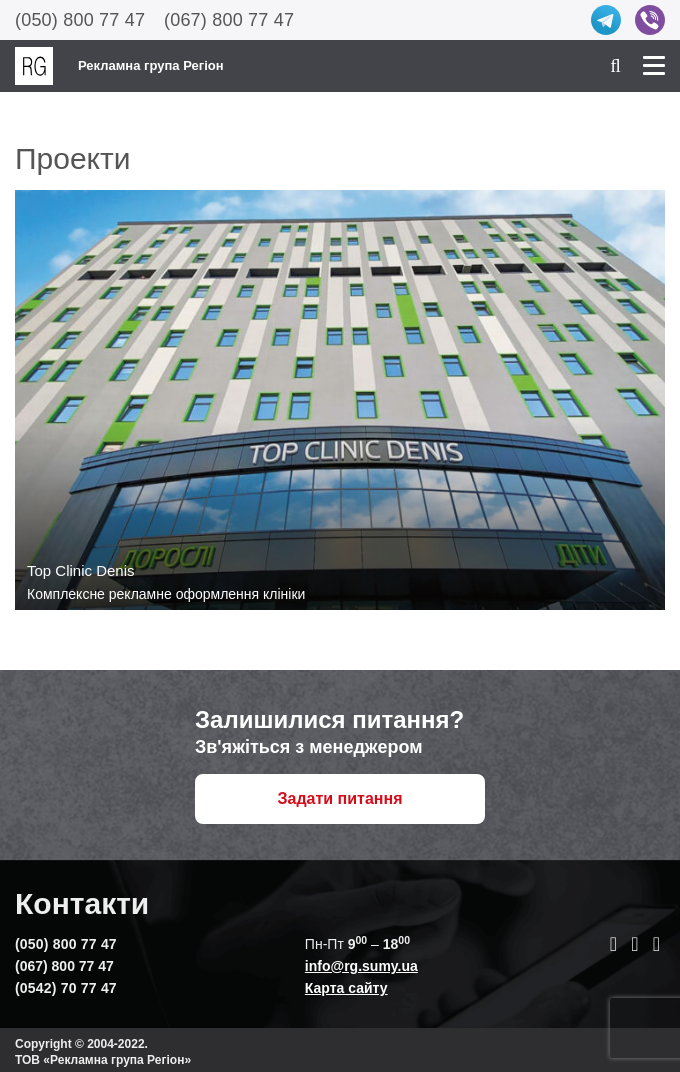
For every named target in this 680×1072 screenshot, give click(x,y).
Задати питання (340, 798)
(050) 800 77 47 (80, 20)
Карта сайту (346, 988)
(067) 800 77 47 (229, 20)
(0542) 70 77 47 (66, 988)
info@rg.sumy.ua (361, 966)
